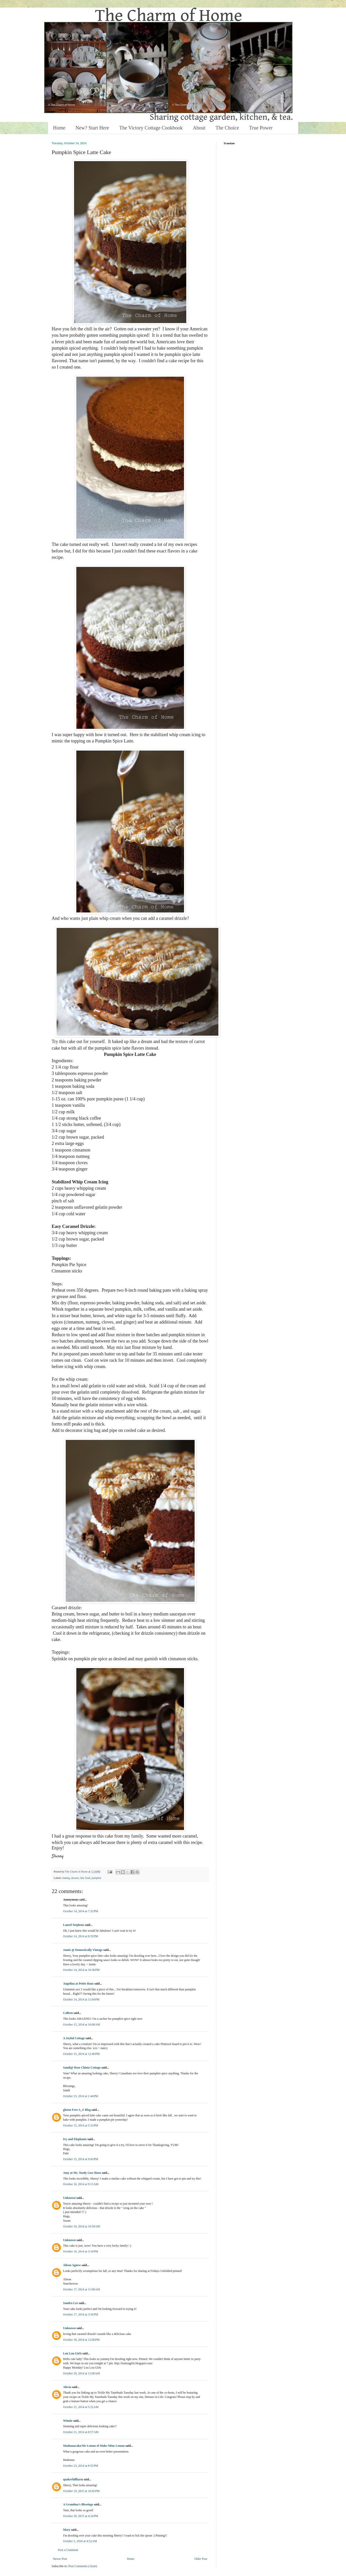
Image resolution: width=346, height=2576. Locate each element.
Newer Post (60, 2559)
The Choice (227, 128)
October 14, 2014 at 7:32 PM (80, 1911)
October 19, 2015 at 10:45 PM (81, 2491)
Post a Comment (68, 2550)
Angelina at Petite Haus (78, 1983)
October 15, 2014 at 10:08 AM (81, 2024)
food (87, 1877)
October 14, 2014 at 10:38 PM (81, 1970)
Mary (67, 2529)
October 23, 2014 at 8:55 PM (80, 2465)
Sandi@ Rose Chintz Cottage (82, 2067)
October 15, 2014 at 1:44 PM (80, 2096)
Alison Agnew (72, 2265)
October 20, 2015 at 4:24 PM (80, 2516)
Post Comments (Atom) (82, 2566)
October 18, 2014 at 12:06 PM (81, 2339)
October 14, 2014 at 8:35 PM (80, 1936)
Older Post (200, 2559)
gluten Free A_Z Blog (77, 2110)
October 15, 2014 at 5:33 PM (80, 2125)
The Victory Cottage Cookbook (151, 128)
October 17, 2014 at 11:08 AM (81, 2289)
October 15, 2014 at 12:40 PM (81, 2054)
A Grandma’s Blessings (78, 2504)
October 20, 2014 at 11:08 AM (81, 2373)
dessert (75, 1877)
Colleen (68, 2013)
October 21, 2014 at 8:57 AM (81, 2432)
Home (59, 128)
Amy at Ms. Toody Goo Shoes (82, 2173)
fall (82, 1877)
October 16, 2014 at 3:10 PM (80, 2251)
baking (66, 1877)
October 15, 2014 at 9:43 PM (80, 2159)
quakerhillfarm (73, 2479)
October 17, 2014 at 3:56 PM (80, 2314)
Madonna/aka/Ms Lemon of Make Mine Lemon (94, 2445)
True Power (261, 128)
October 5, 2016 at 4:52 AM (80, 2541)
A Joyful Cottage (74, 2038)
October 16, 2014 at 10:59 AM (81, 2226)
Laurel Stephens (73, 1925)
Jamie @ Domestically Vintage (83, 1950)
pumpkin (96, 1877)
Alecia (67, 2387)
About (199, 128)
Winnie (68, 2420)
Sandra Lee (70, 2303)
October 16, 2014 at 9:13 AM (81, 2184)
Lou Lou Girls (72, 2353)
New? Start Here (92, 128)
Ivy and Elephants (75, 2139)
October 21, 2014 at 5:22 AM (81, 2407)
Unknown (69, 2198)
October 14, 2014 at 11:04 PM (81, 1999)
